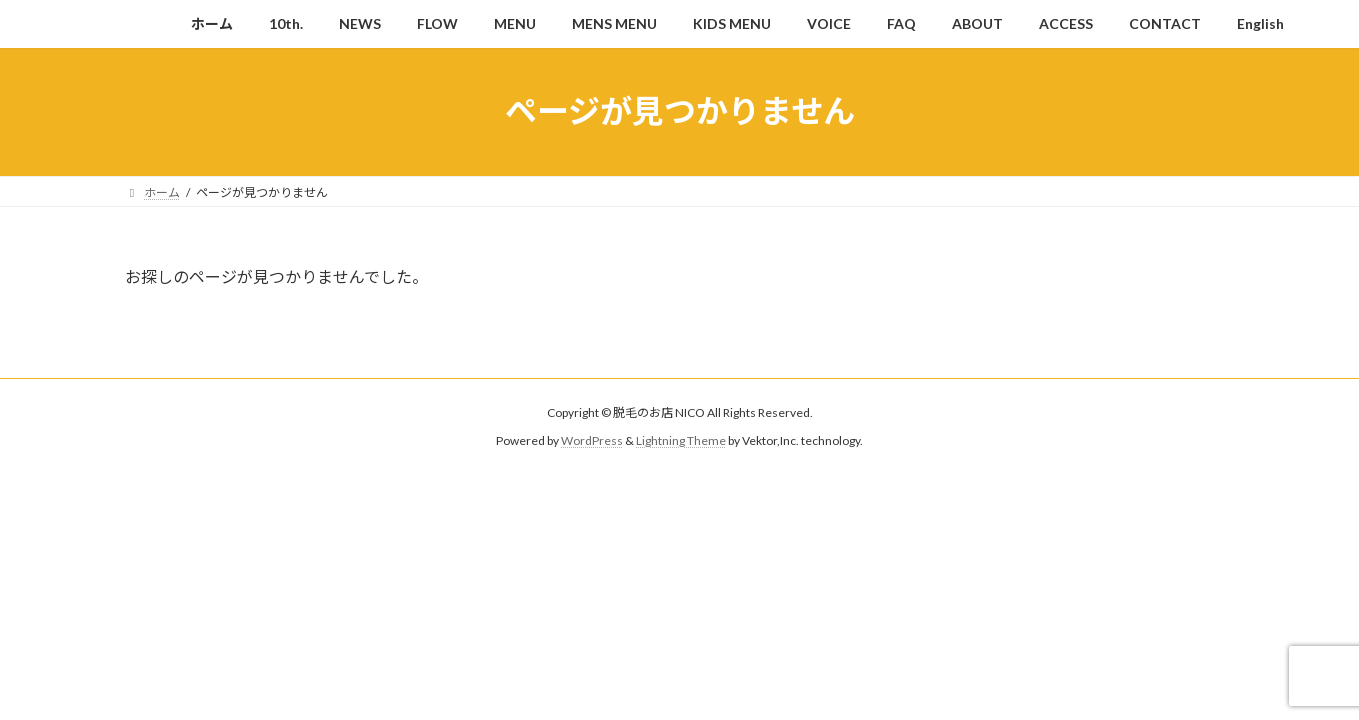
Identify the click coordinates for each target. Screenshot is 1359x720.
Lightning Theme (681, 440)
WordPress (592, 440)
